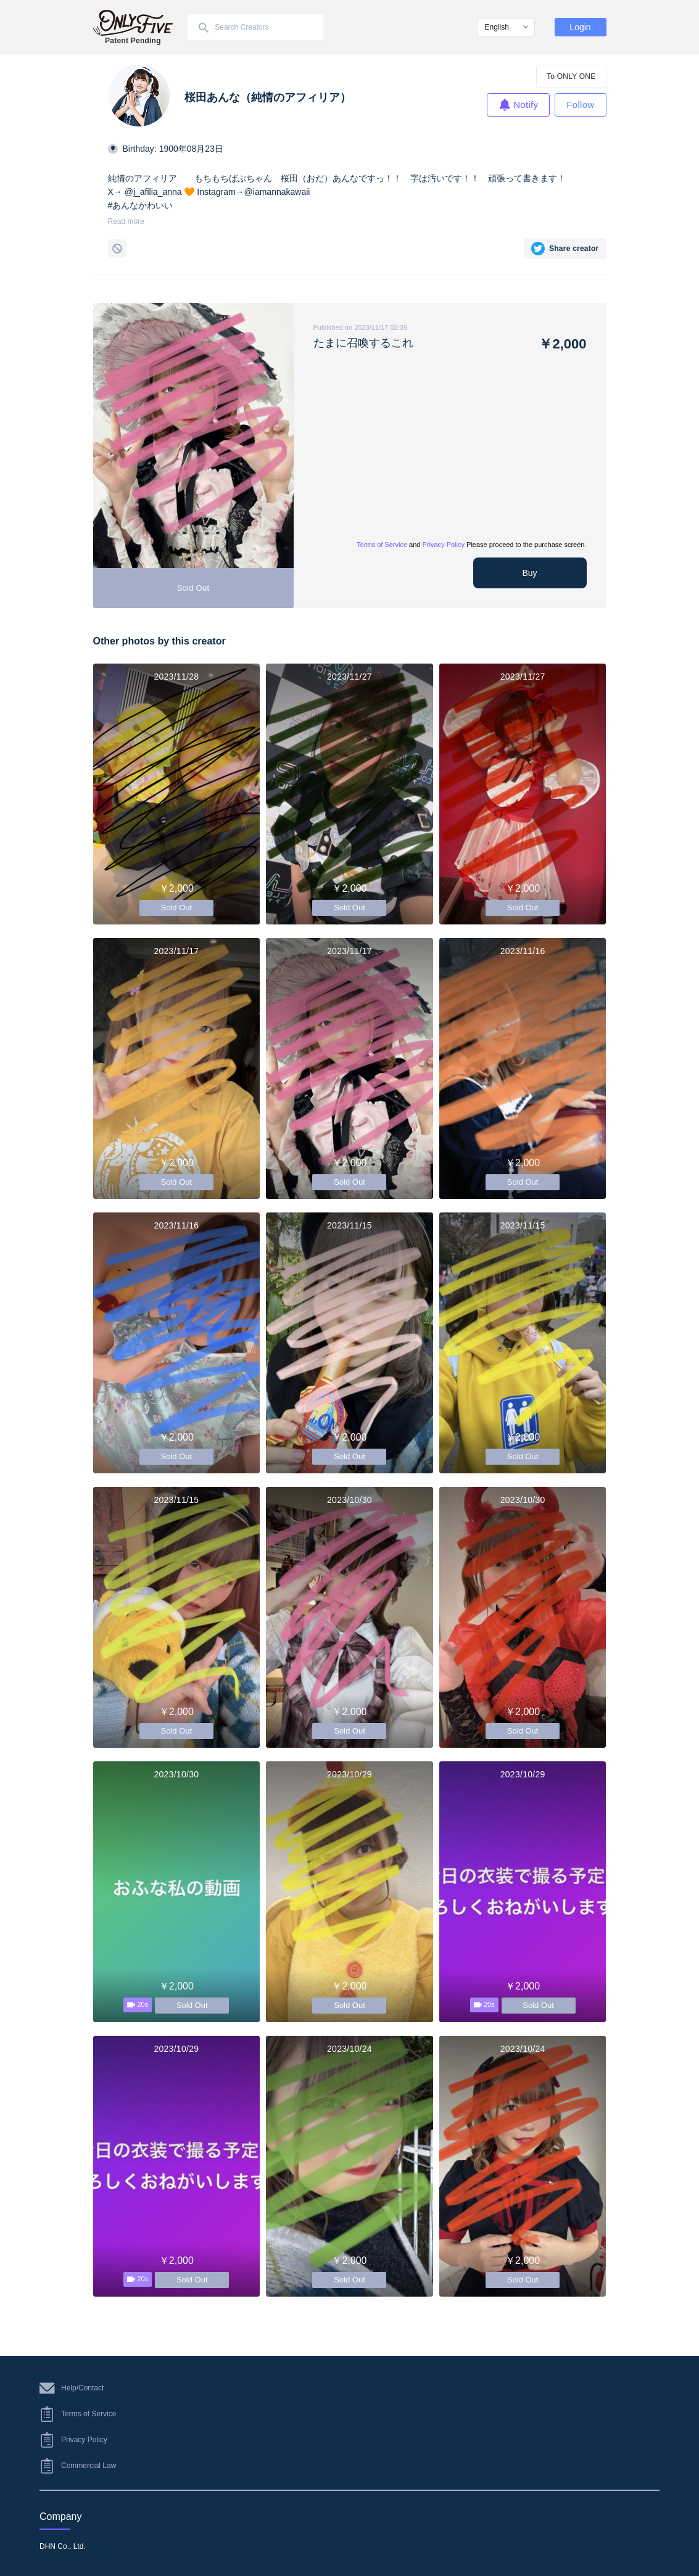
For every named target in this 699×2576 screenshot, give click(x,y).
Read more (126, 221)
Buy (529, 573)
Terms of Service (382, 544)
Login (579, 27)
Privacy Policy (444, 544)
